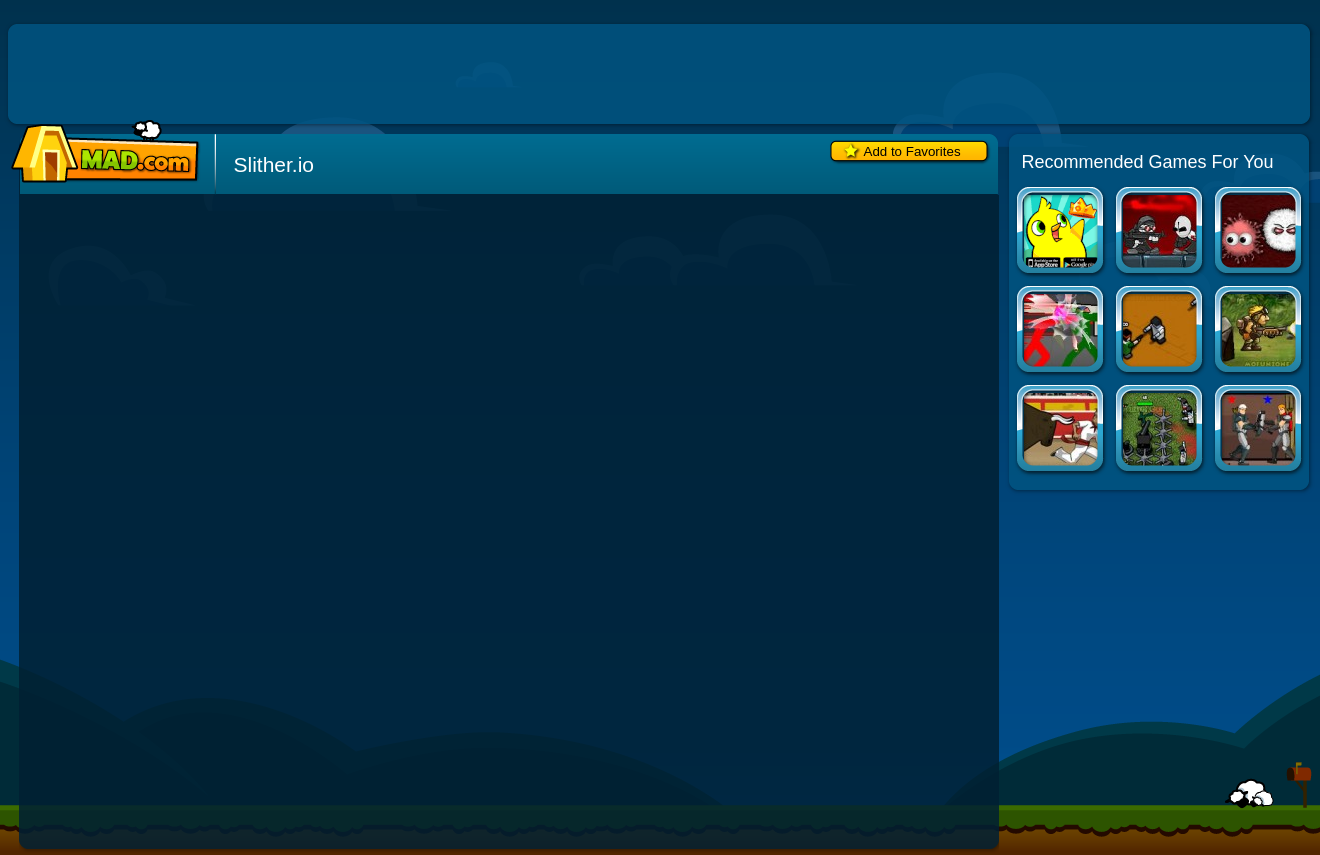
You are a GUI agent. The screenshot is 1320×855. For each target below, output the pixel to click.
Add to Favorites (912, 151)
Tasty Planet (1259, 232)
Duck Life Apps (1061, 232)
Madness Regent (1160, 232)
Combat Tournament (1061, 331)
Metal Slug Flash (1259, 331)
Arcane (1259, 430)
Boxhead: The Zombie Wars (1160, 430)
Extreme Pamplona (1061, 430)
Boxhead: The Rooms (1160, 331)
